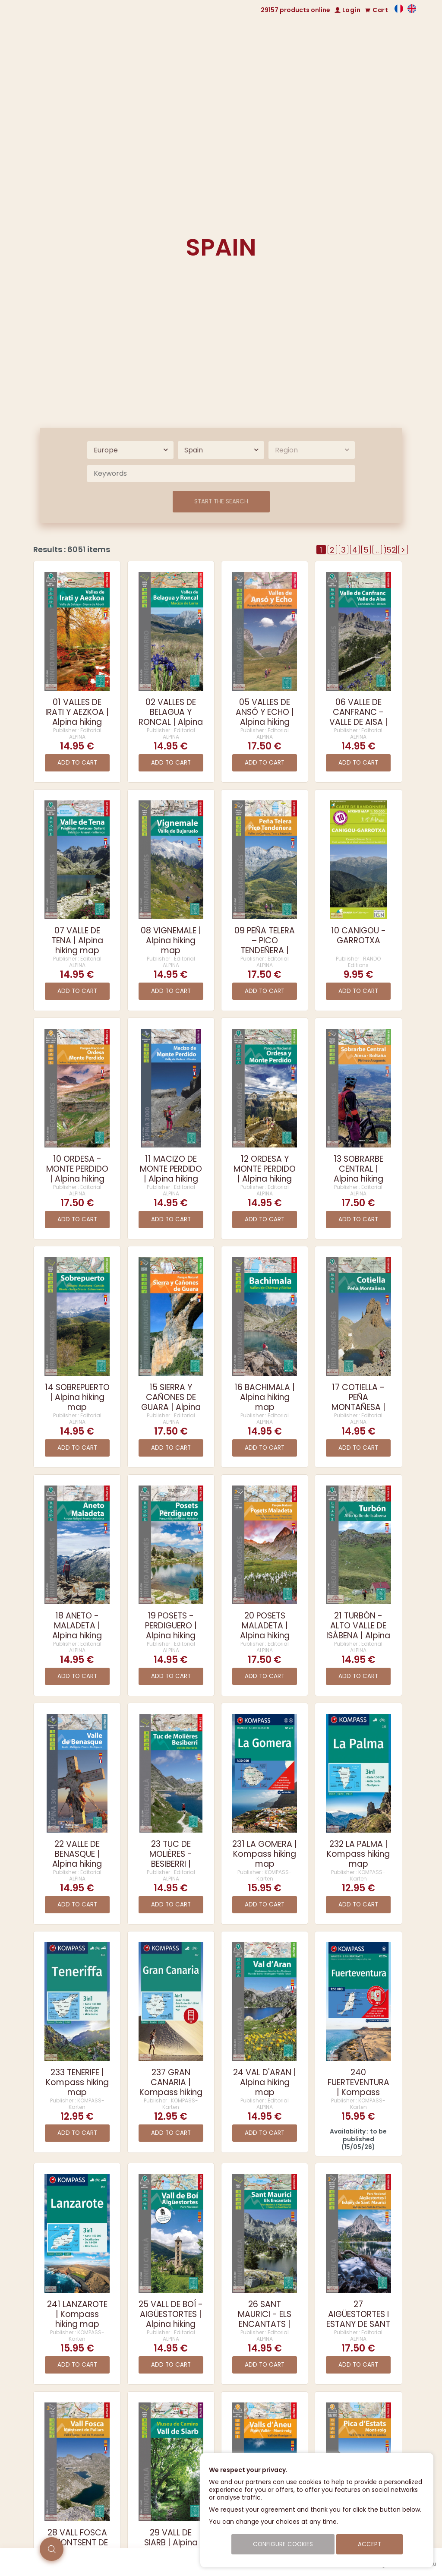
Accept (369, 2544)
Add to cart (77, 763)
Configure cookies (283, 2544)
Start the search (221, 501)
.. (377, 549)
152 (390, 549)
